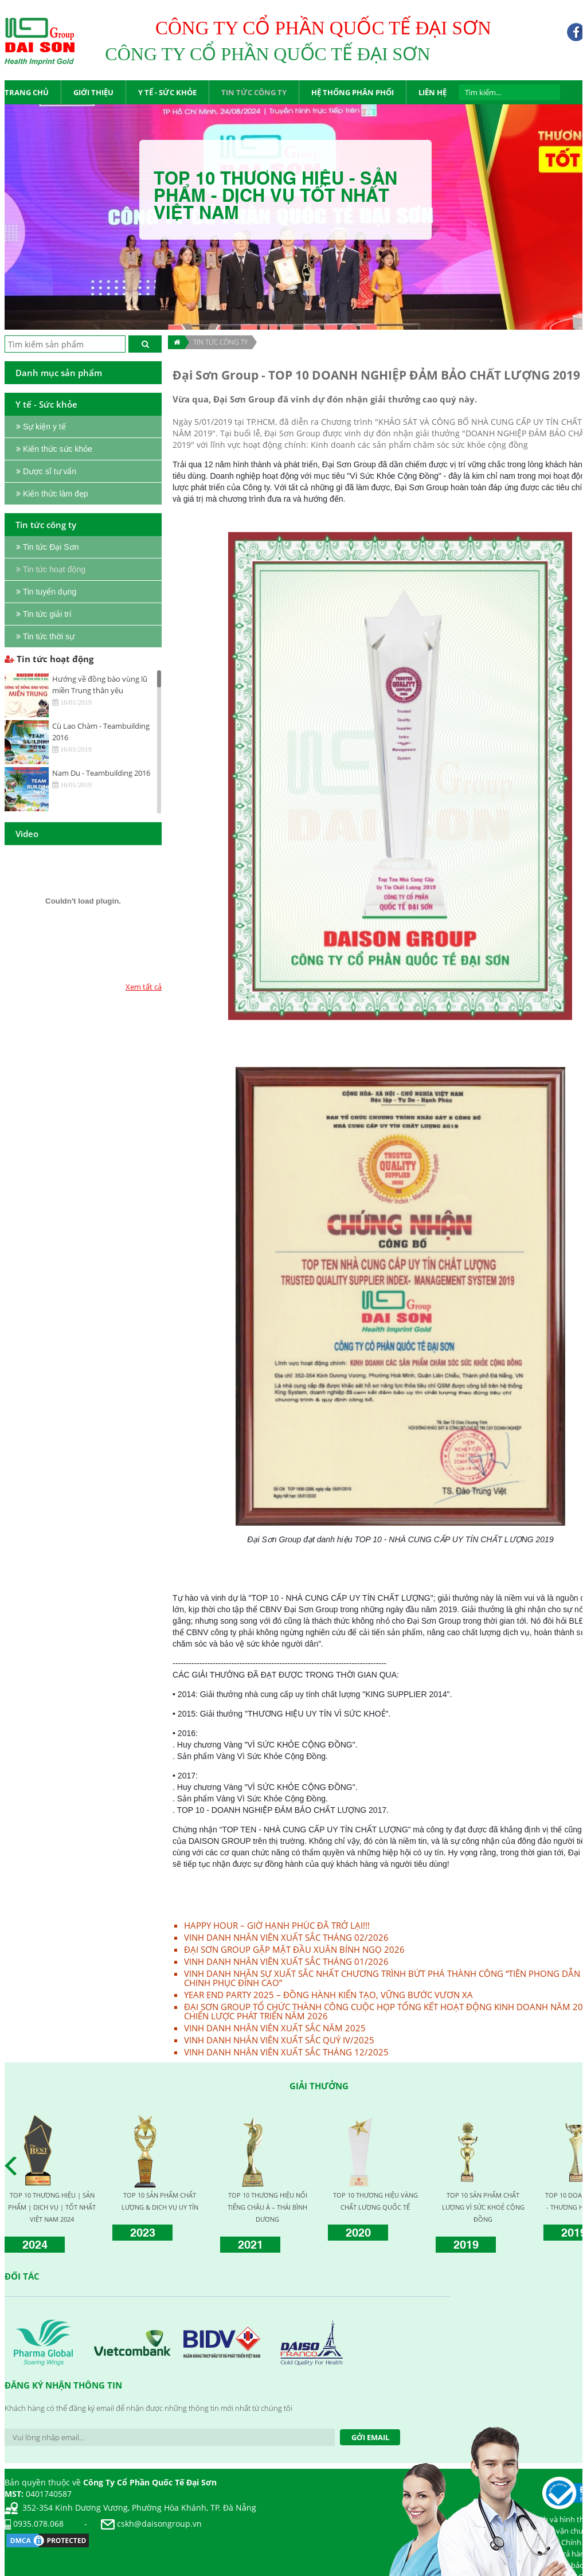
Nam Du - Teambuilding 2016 (101, 773)
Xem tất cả (144, 987)
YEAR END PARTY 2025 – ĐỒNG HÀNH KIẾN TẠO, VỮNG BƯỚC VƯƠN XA (328, 1994)
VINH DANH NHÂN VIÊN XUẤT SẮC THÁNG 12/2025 (286, 2052)
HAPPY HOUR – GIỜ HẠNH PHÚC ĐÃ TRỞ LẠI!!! (277, 1925)
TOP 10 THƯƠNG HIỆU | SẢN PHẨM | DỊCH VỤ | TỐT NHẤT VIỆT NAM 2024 (52, 2207)
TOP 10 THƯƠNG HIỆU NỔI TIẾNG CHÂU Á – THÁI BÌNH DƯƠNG (267, 2207)
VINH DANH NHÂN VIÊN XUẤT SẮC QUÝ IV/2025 (279, 2040)
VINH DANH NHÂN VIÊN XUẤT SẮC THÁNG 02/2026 (286, 1937)
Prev (14, 2166)
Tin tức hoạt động (49, 658)
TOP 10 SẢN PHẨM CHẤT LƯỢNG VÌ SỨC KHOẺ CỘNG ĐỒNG (483, 2207)
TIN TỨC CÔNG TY (220, 342)
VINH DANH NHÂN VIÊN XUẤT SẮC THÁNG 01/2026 (286, 1961)
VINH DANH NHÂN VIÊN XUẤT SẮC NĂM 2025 (275, 2028)
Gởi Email (370, 2437)
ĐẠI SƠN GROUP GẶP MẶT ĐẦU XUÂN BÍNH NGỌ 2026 (294, 1949)
